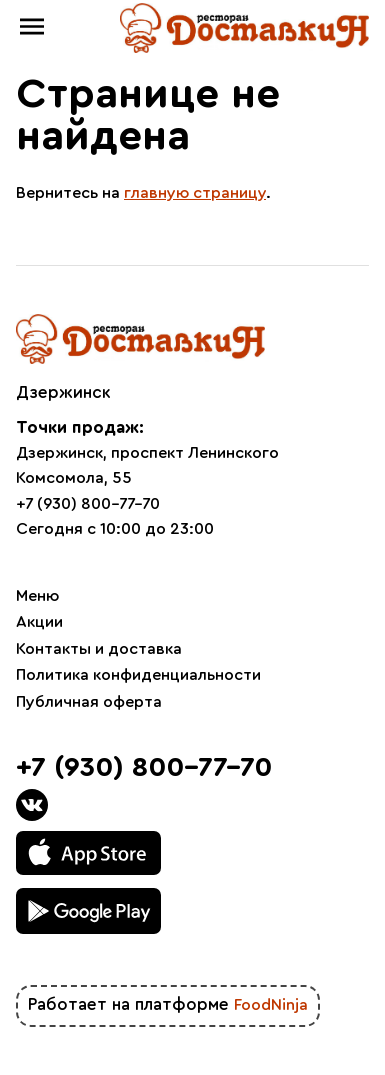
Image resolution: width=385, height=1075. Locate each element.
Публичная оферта (89, 702)
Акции (39, 622)
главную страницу (195, 193)
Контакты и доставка (99, 649)
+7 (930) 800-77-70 (88, 504)
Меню (37, 596)
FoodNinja (271, 1005)
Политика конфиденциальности (138, 675)
